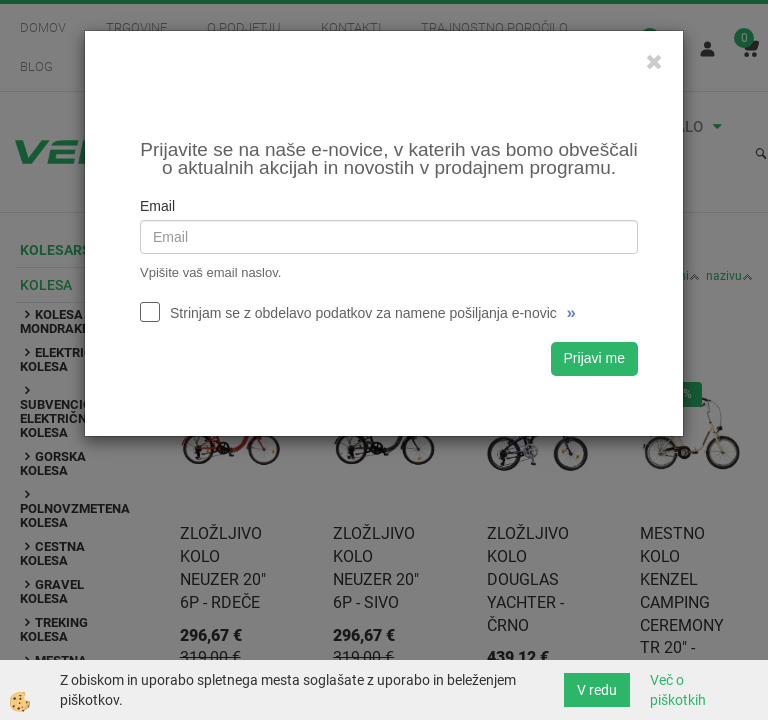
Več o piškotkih (678, 690)
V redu (597, 690)
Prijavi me (594, 358)
